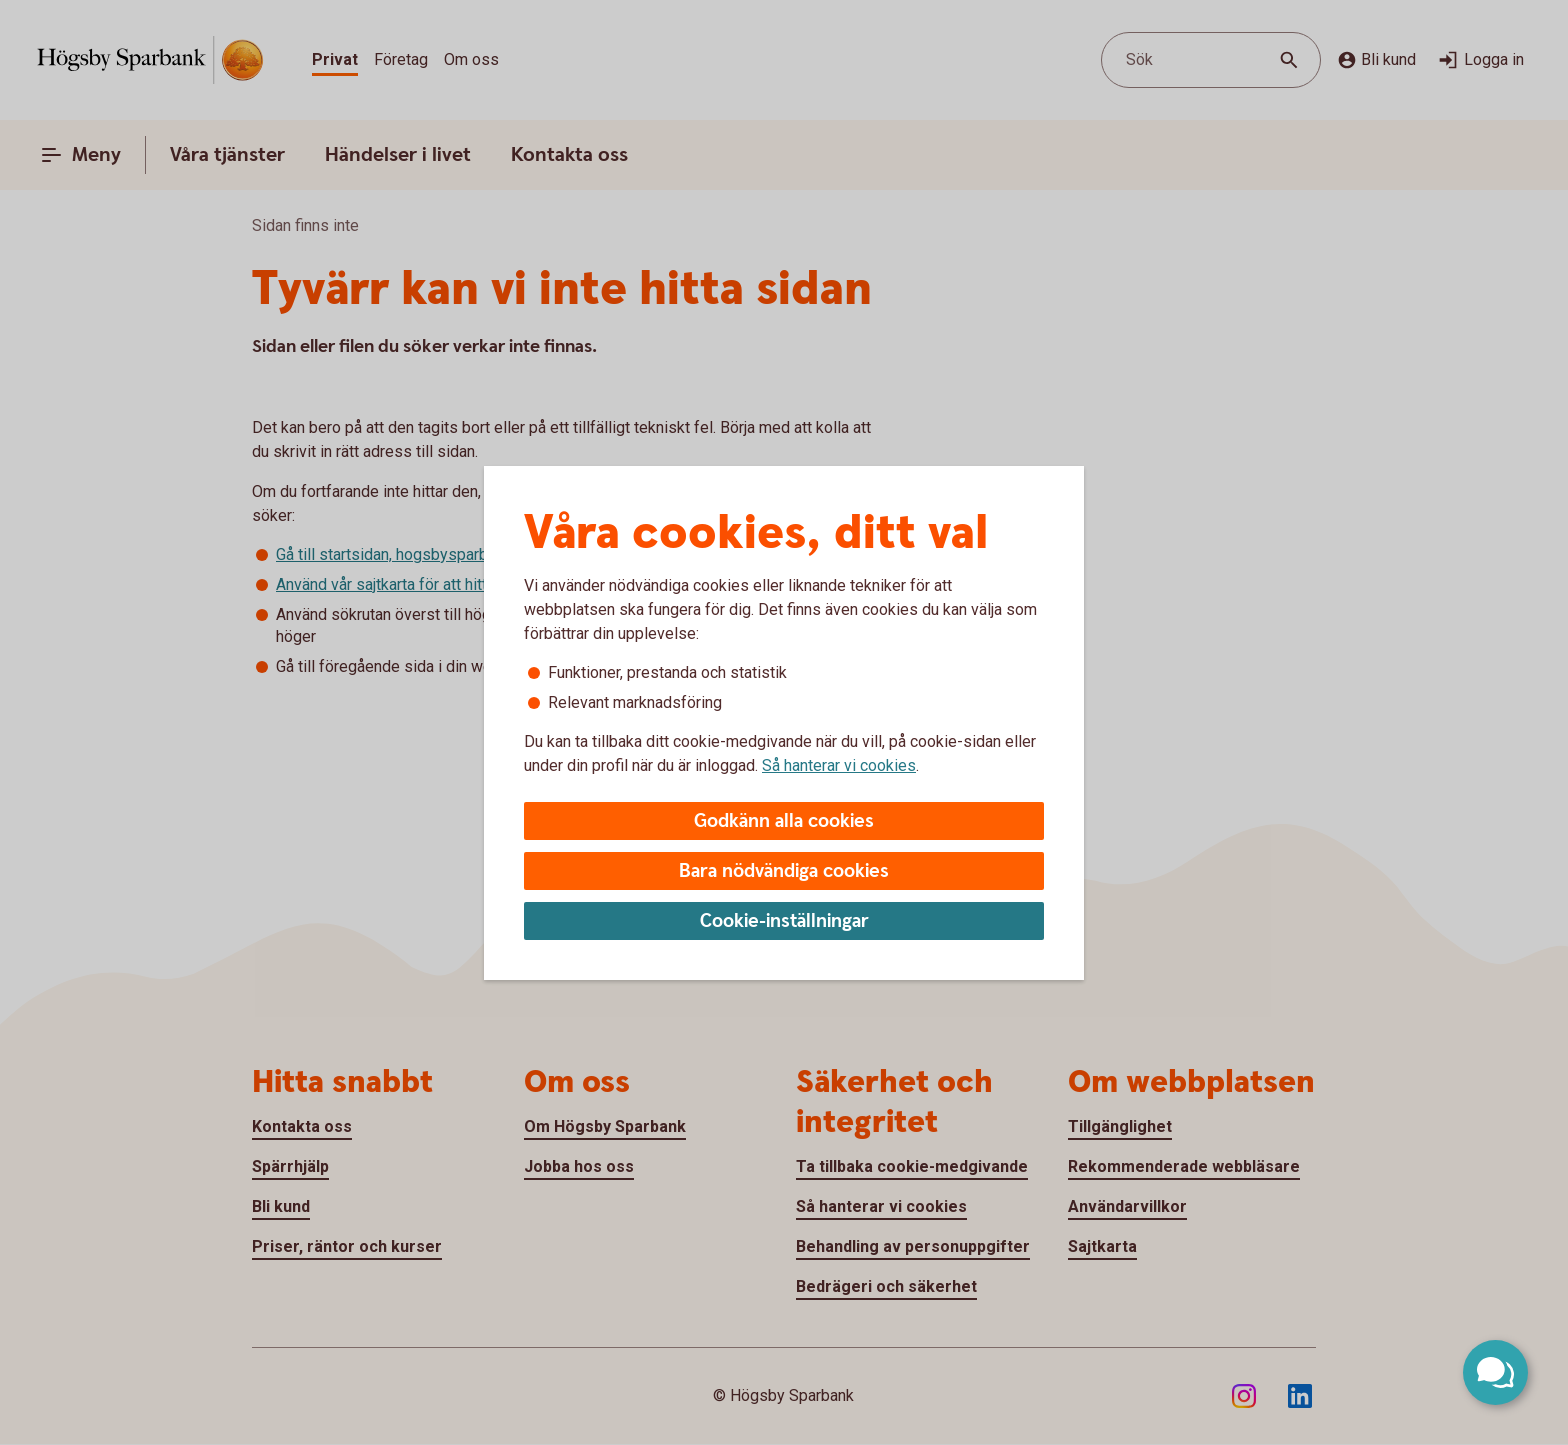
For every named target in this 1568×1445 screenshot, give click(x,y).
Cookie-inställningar (784, 921)
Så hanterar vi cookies (839, 765)
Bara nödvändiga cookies (784, 871)
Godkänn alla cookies (784, 821)
